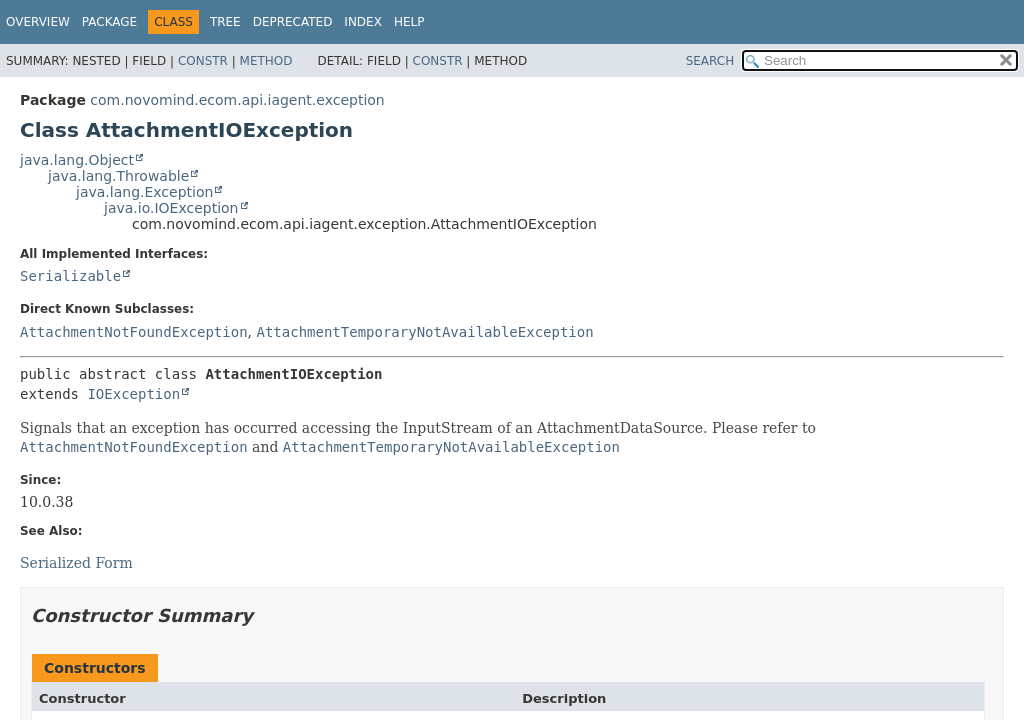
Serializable (70, 276)
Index (363, 22)
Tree (225, 22)
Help (409, 22)
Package (109, 22)
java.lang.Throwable (118, 176)
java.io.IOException (171, 208)
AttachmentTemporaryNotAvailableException (424, 332)
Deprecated (293, 22)
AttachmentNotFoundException (134, 332)
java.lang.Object (77, 160)
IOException (133, 394)
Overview (38, 22)
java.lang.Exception (144, 192)
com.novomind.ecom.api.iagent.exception (237, 100)
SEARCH (710, 61)
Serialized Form (76, 563)
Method (266, 61)
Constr (203, 61)
